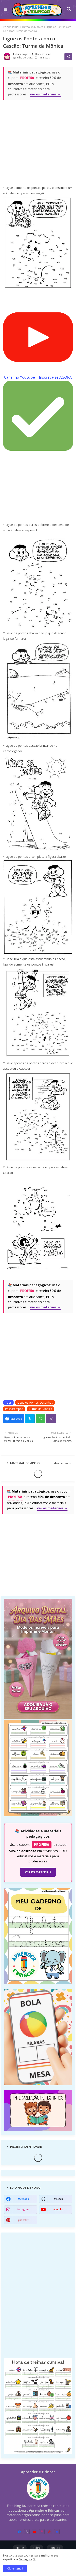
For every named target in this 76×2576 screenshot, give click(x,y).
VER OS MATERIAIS (38, 1872)
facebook (23, 2199)
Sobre (37, 2548)
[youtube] (34, 2531)
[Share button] (51, 1418)
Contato (54, 2548)
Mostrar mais (62, 1463)
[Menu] (5, 9)
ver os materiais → (45, 94)
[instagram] (42, 2531)
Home (20, 2548)
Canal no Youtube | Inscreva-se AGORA (38, 377)
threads (58, 2199)
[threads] (27, 2531)
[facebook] (19, 2531)
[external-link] (57, 2531)
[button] (69, 9)
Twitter (30, 1418)
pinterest (23, 2220)
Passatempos (14, 1409)
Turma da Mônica (32, 27)
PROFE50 (27, 77)
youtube (58, 2209)
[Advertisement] (38, 141)
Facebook (16, 1418)
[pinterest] (49, 2531)
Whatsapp (40, 1418)
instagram (23, 2209)
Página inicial (11, 27)
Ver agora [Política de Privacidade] (25, 2559)
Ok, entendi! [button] (15, 2568)
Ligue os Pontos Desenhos (35, 1402)
